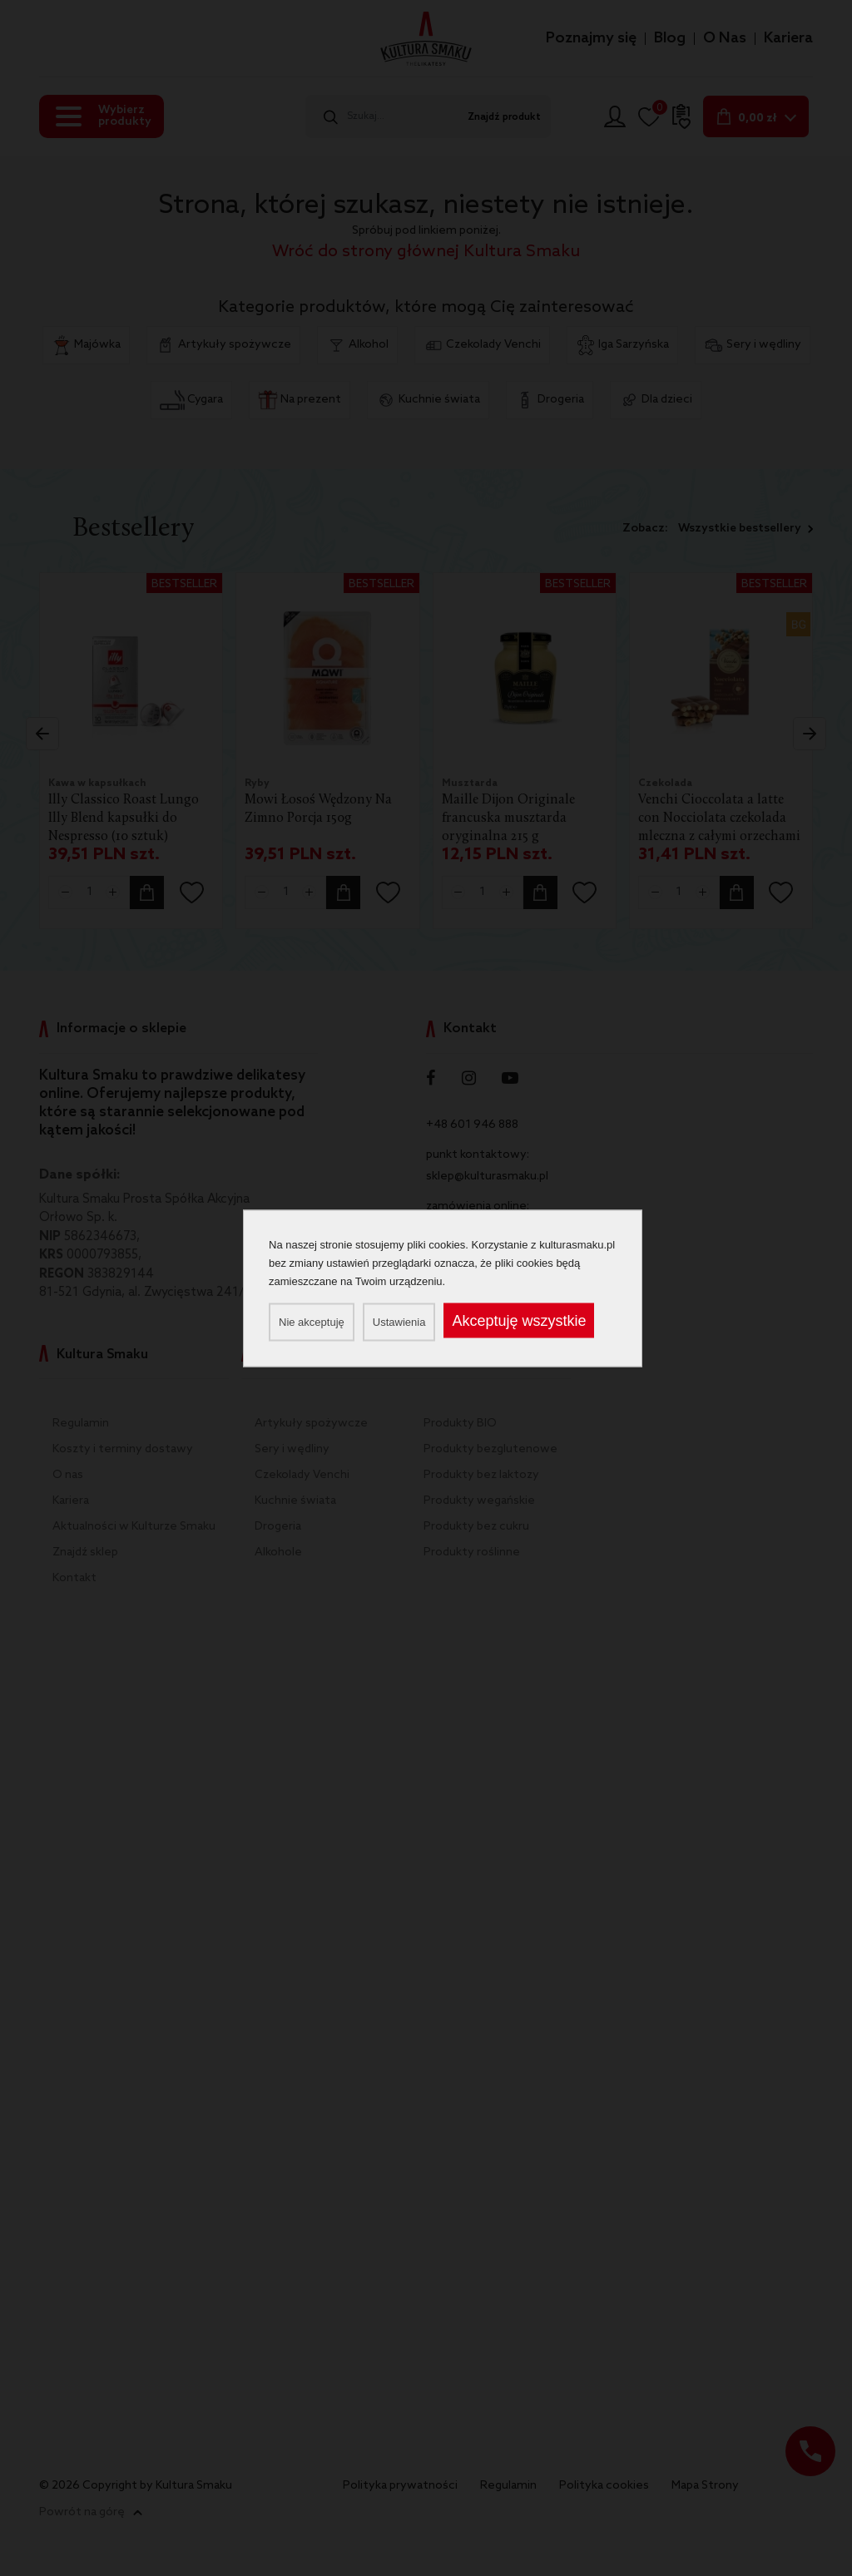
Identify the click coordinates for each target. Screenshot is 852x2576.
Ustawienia (399, 1321)
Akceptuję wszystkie (519, 1320)
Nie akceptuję (311, 1321)
